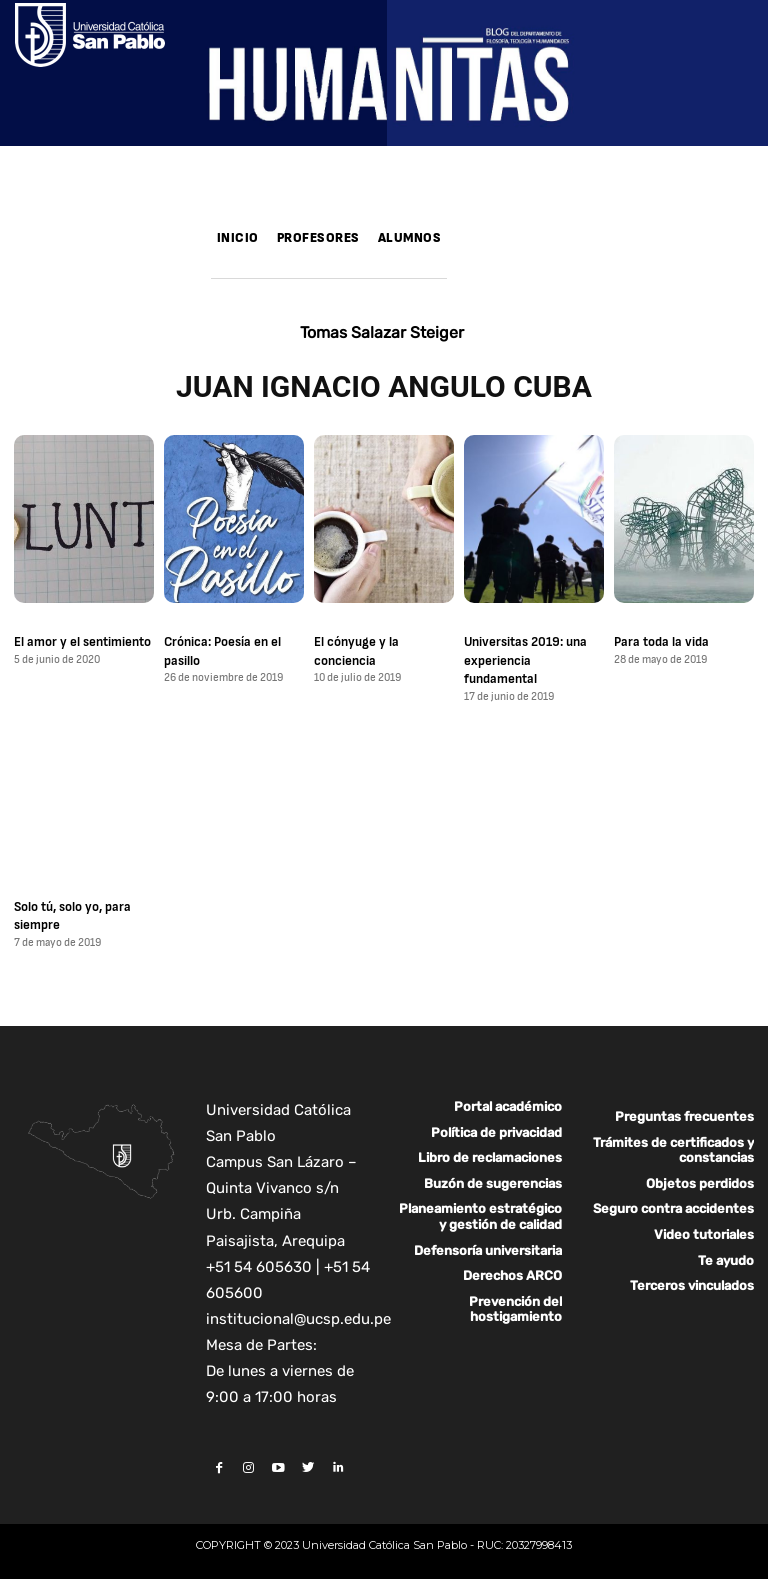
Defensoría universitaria (488, 1248)
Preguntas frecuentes (684, 1114)
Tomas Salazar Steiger (382, 333)
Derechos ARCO (512, 1273)
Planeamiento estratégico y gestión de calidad (480, 1214)
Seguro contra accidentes (673, 1206)
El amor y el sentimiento (82, 642)
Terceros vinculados (692, 1283)
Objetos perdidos (700, 1181)
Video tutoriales (704, 1232)
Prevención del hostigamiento (515, 1307)
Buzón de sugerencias (493, 1181)
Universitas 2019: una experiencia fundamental (525, 660)
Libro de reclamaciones (490, 1155)
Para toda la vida (661, 642)
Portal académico (508, 1104)
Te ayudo (726, 1258)
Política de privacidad (496, 1130)
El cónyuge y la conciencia (356, 651)
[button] (470, 265)
